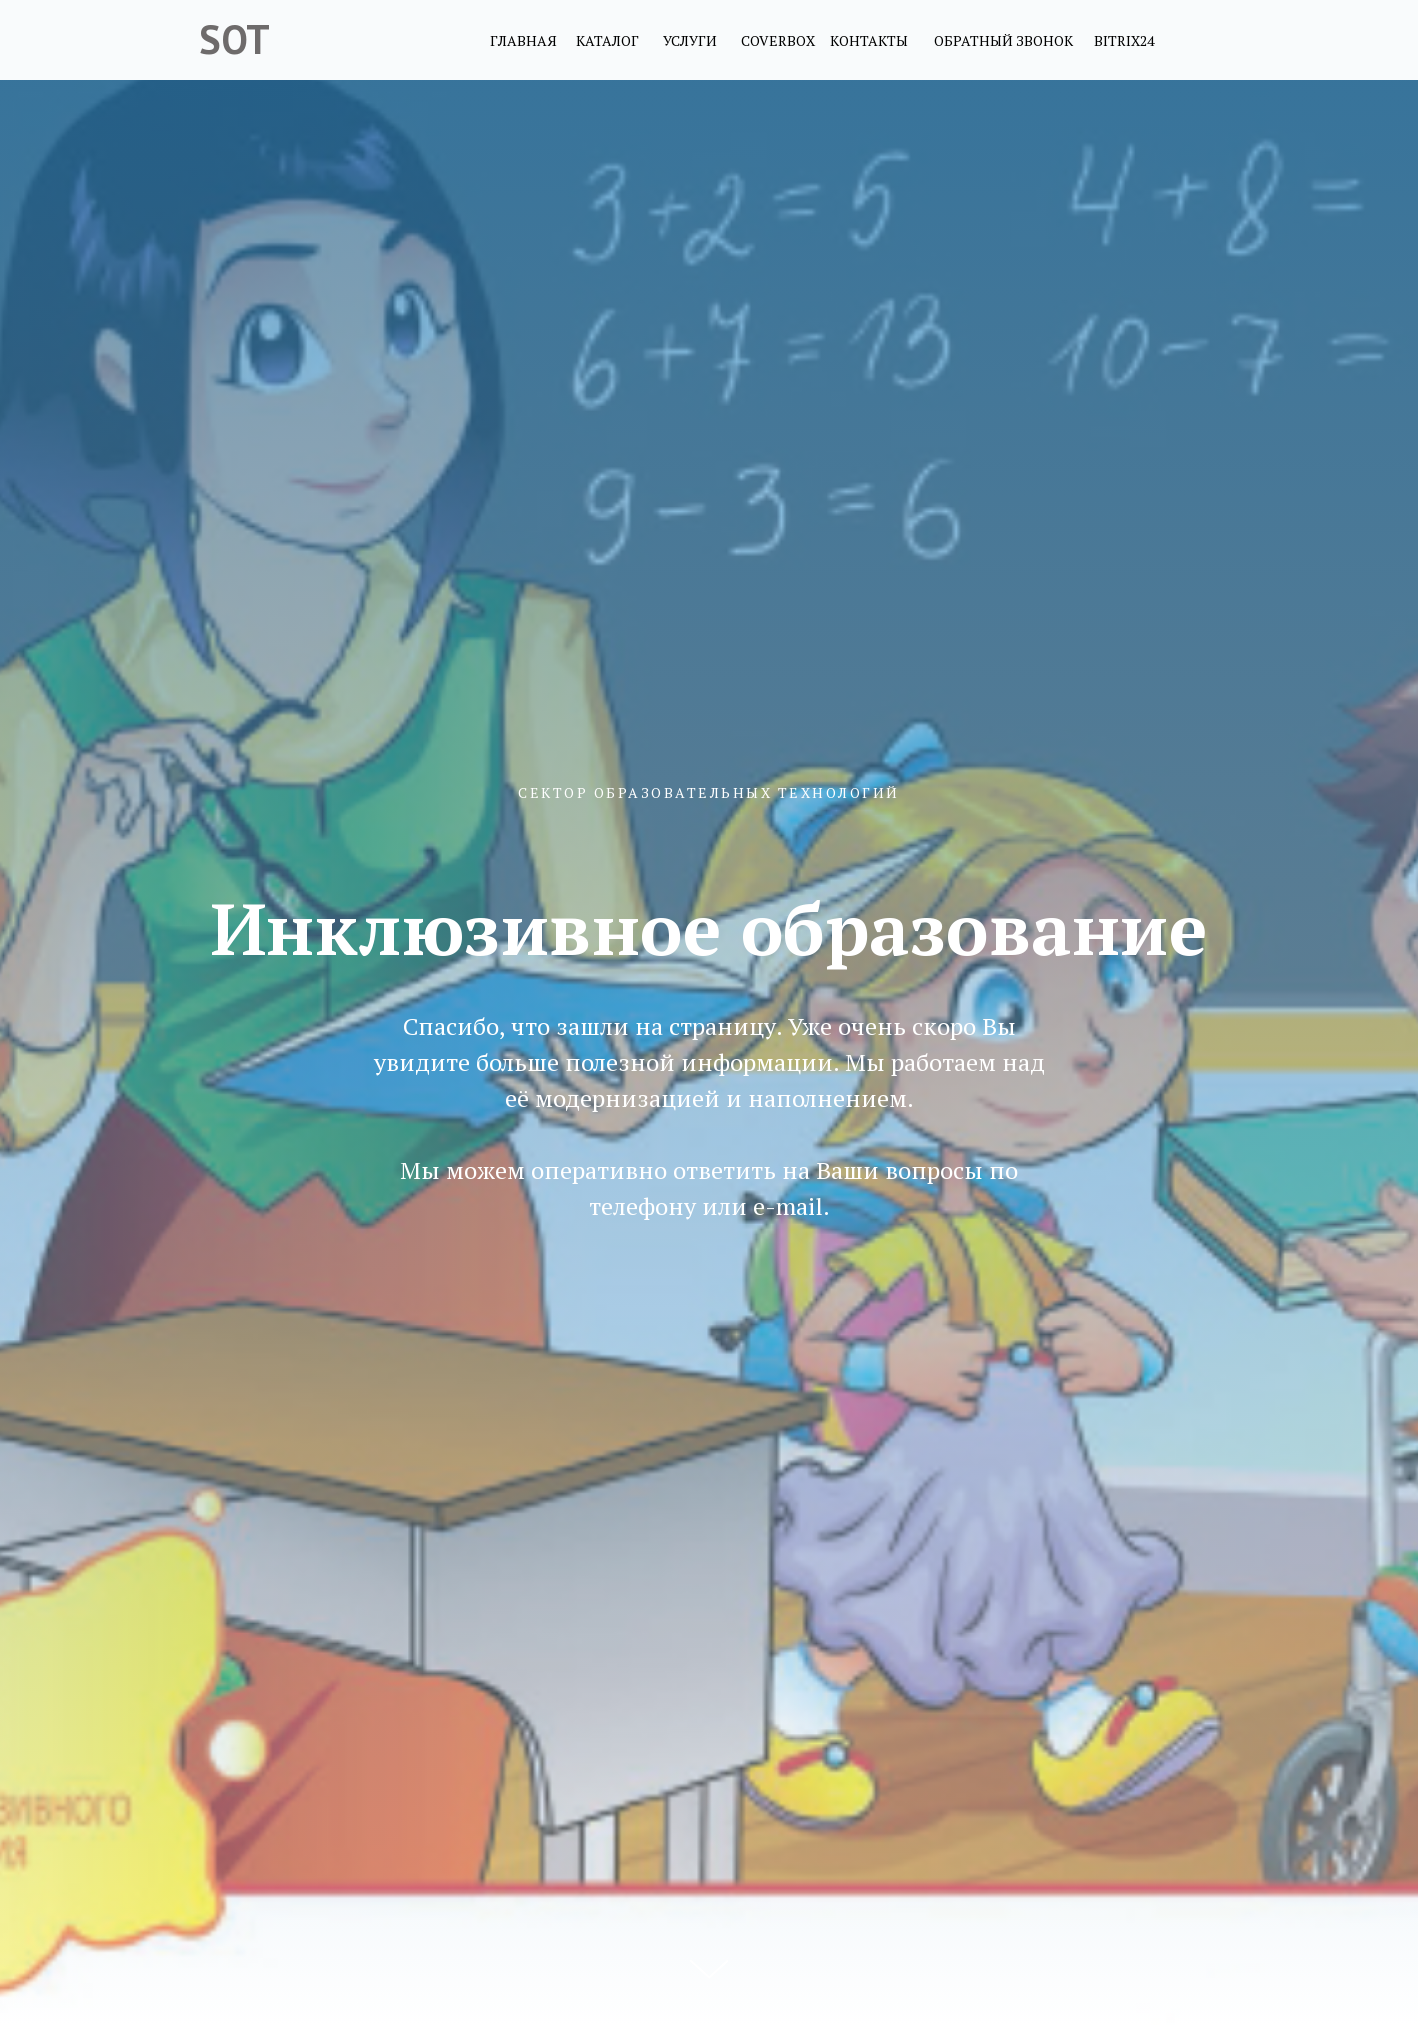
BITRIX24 (1124, 40)
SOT (234, 39)
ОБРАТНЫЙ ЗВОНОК (1003, 40)
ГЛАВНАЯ (523, 40)
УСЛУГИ (690, 40)
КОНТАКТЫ (869, 40)
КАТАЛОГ (607, 40)
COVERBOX (778, 40)
